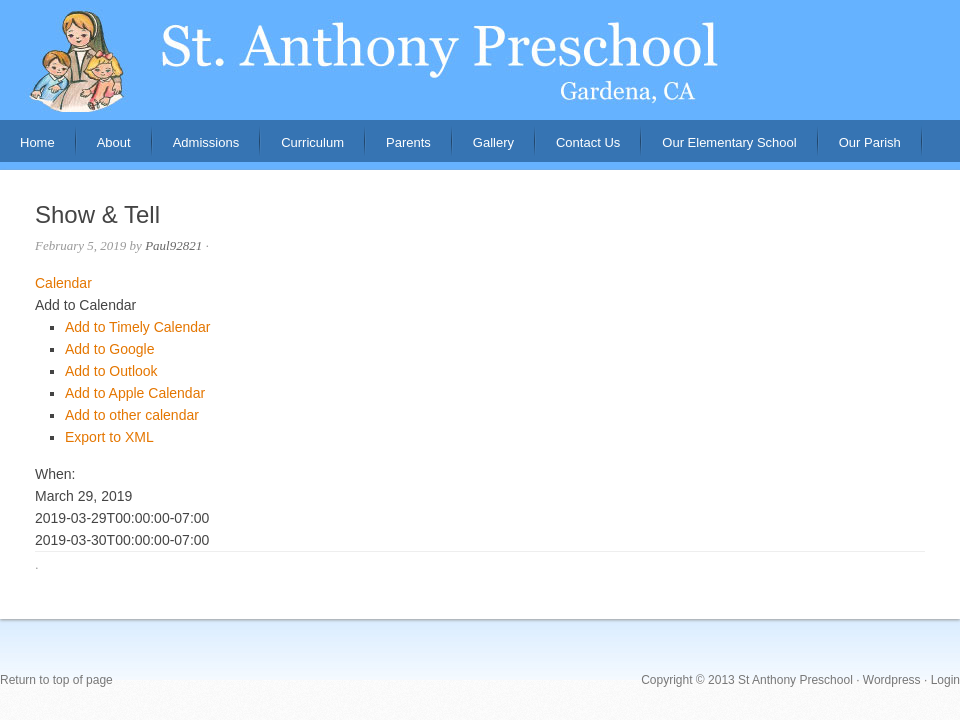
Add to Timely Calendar (138, 327)
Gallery (493, 142)
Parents (398, 148)
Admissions (196, 148)
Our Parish (870, 142)
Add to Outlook (111, 371)
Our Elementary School (729, 142)
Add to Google (110, 349)
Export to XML (109, 437)
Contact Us (588, 142)
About (104, 148)
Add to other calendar (132, 415)
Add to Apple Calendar (135, 393)
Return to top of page (56, 680)
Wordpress (892, 680)
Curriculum (312, 142)
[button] (85, 305)
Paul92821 (173, 245)
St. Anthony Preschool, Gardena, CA (480, 60)
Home (37, 142)
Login (945, 680)
